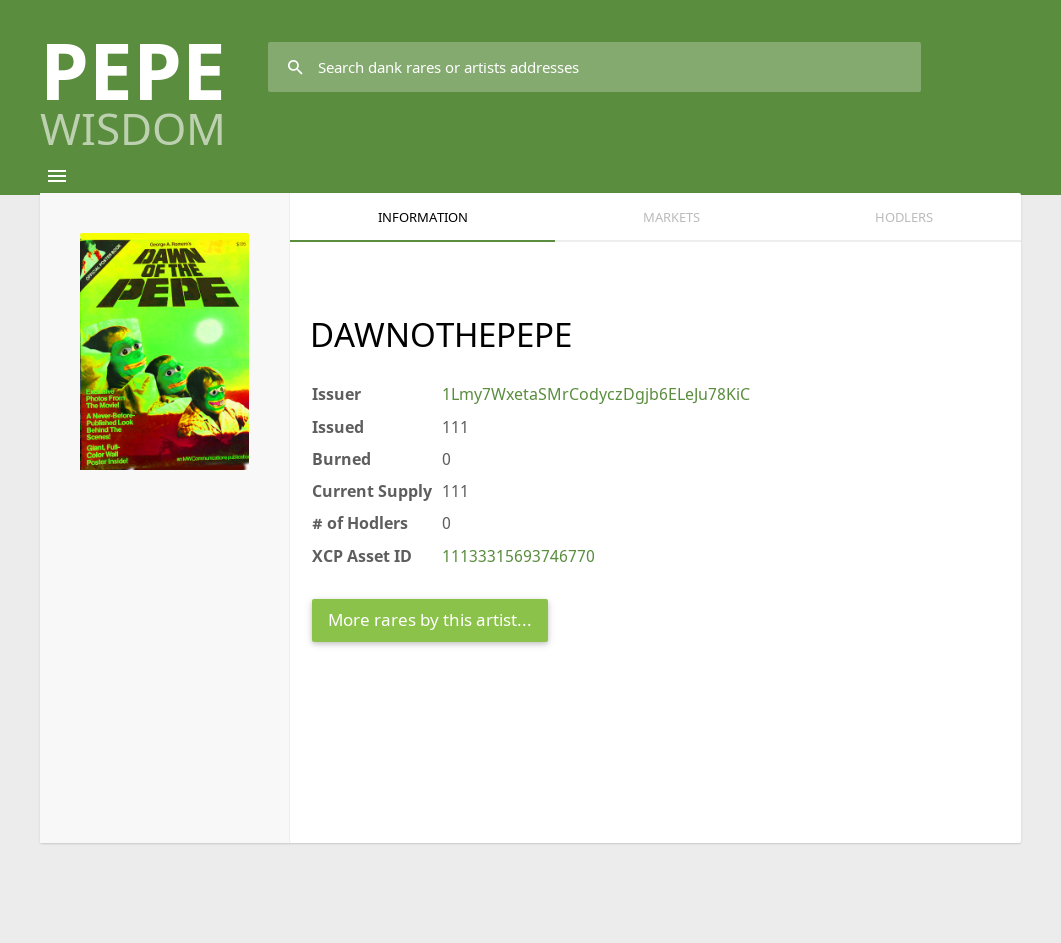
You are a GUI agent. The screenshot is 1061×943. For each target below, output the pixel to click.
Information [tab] (423, 217)
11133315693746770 (518, 556)
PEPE (133, 83)
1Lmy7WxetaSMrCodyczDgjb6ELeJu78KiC (596, 394)
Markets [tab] (671, 217)
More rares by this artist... (430, 619)
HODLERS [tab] (904, 217)
